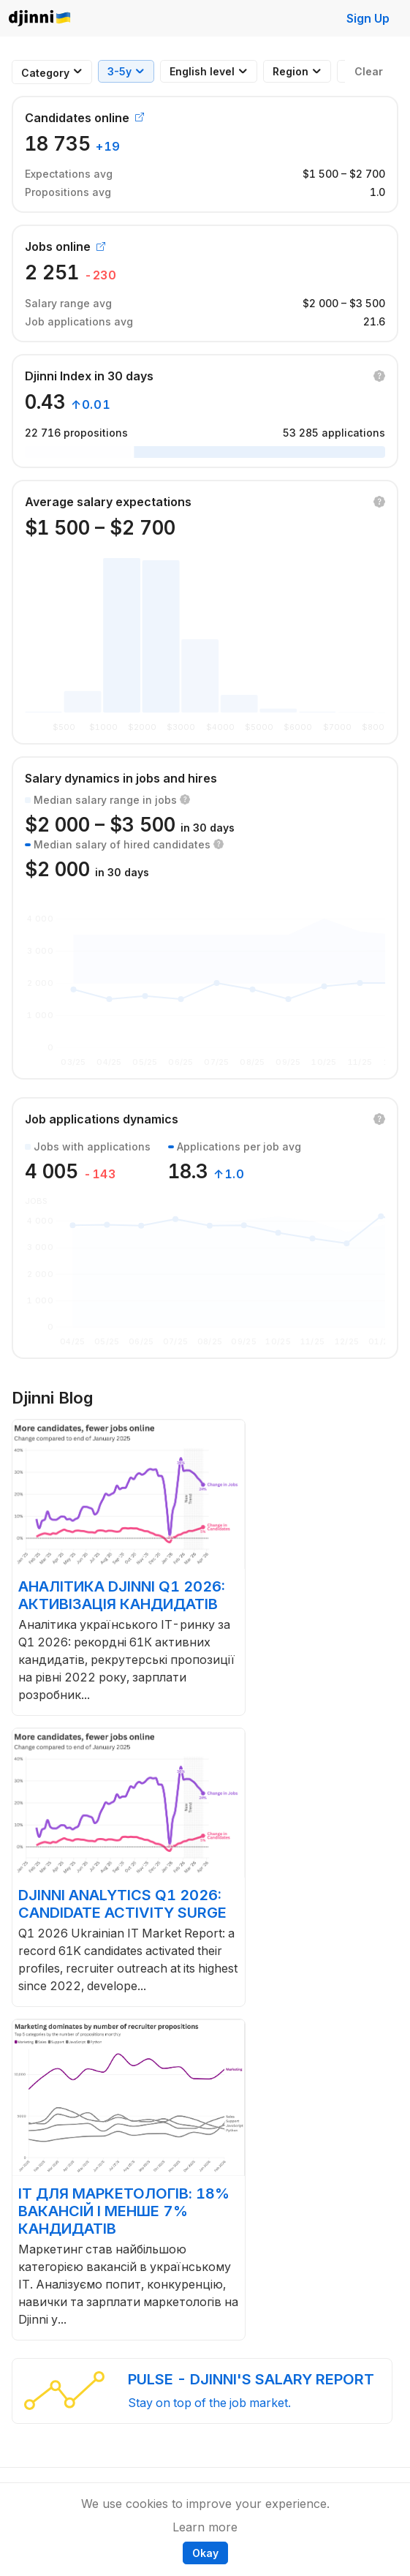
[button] (379, 376)
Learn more (205, 2527)
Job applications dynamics (101, 1119)
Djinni (40, 19)
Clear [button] (368, 71)
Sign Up (368, 18)
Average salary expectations (108, 501)
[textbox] (45, 72)
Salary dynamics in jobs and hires (121, 778)
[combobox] (45, 72)
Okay (205, 2553)
